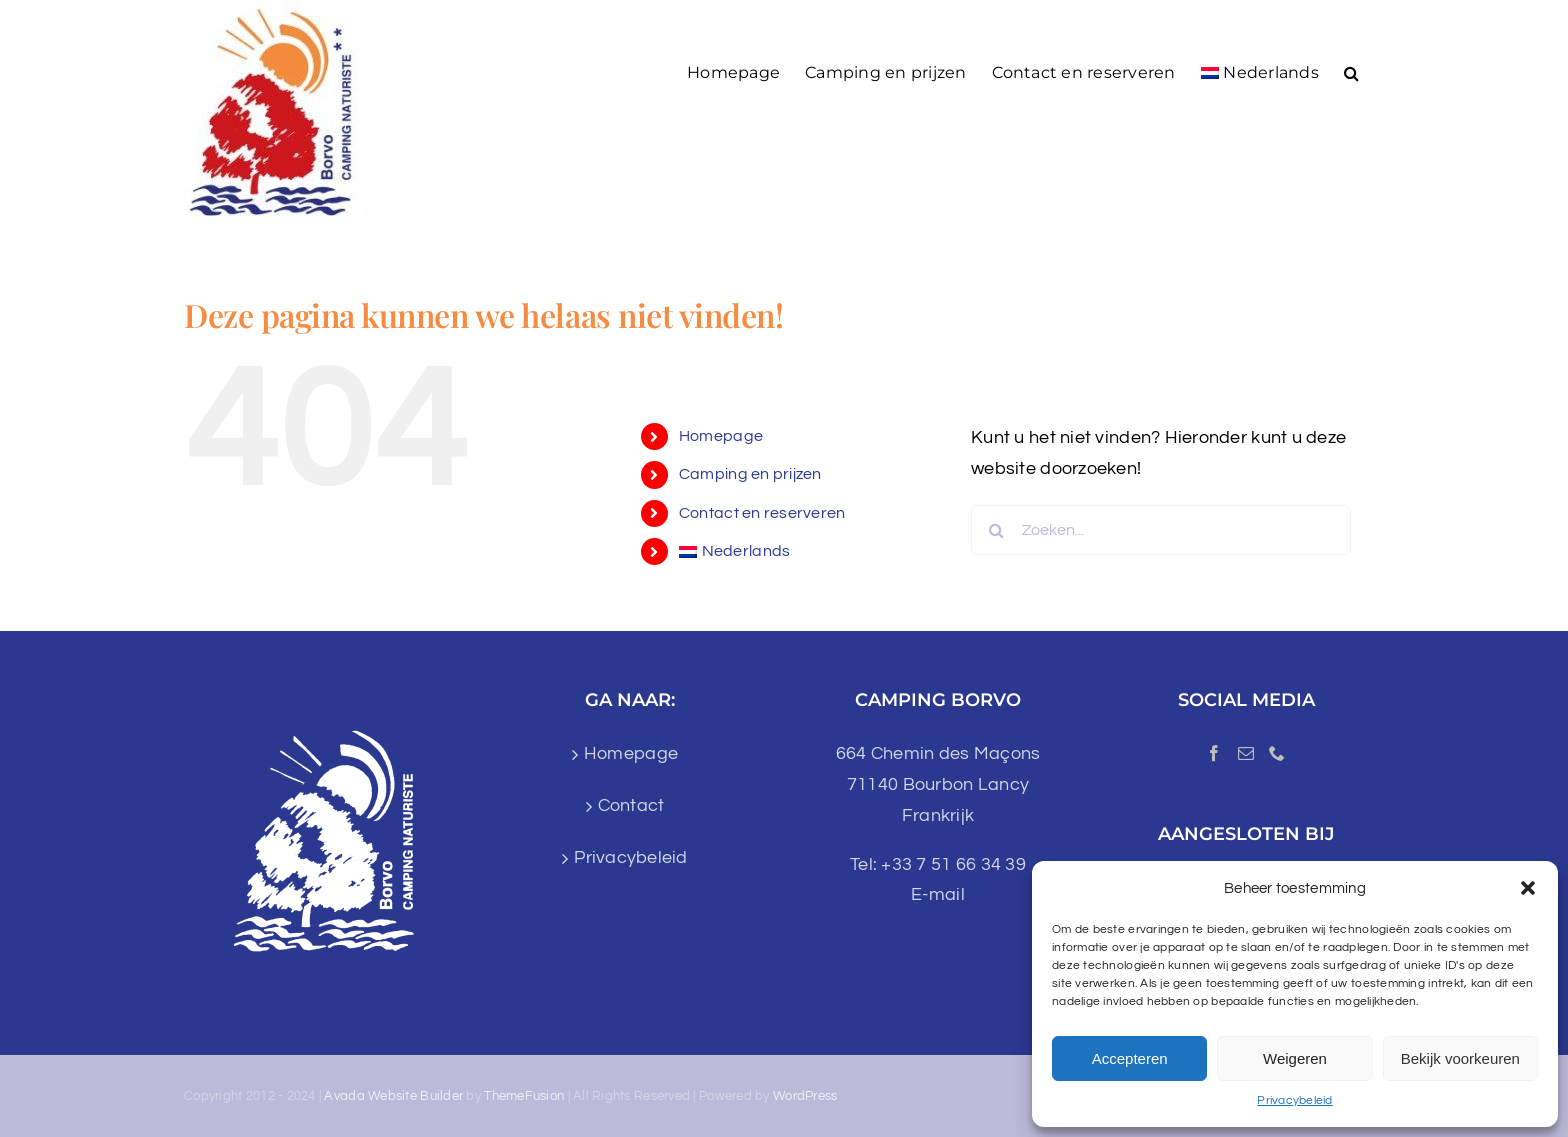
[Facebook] (1214, 753)
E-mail (938, 894)
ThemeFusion (524, 1096)
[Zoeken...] (1161, 530)
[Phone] (1277, 753)
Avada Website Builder (393, 1096)
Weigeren (1295, 1058)
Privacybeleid (1295, 1100)
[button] (1528, 888)
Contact (631, 805)
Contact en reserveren (762, 513)
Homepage (721, 436)
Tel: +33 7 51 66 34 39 (938, 864)
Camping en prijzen (750, 474)
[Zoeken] (996, 530)
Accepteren (1130, 1058)
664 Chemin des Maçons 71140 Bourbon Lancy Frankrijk (938, 784)
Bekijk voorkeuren (1460, 1058)
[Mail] (1246, 753)
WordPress (805, 1096)
